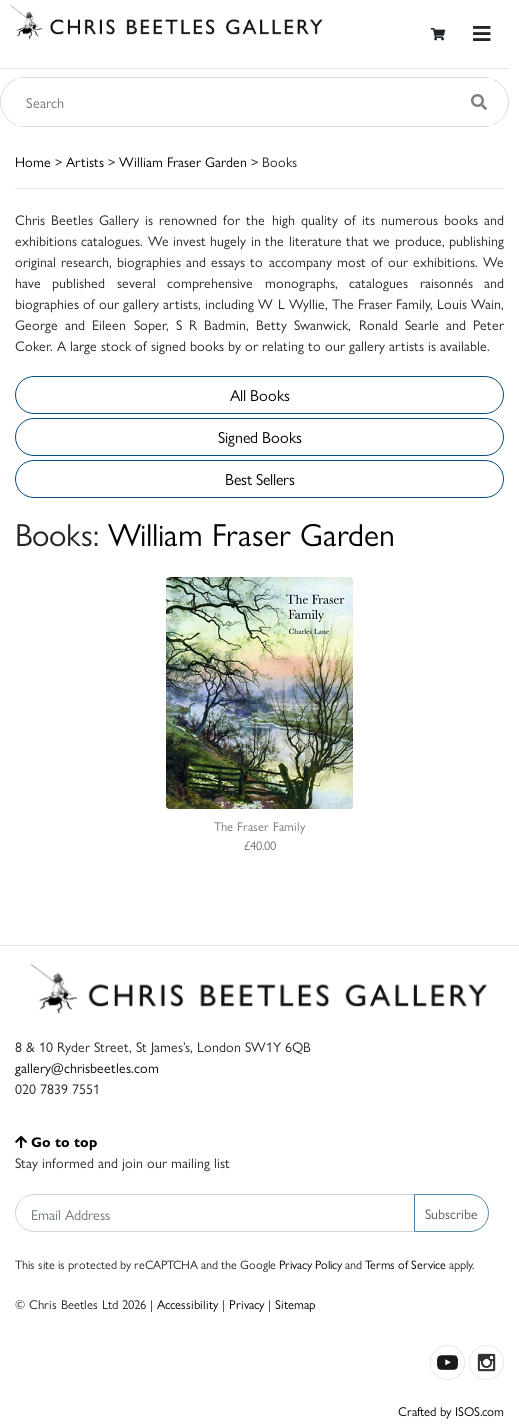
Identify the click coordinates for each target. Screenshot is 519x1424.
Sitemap (295, 1303)
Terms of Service (405, 1264)
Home (33, 161)
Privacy (246, 1303)
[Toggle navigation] (482, 33)
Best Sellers (260, 478)
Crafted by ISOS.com (451, 1410)
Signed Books (260, 436)
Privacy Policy (310, 1264)
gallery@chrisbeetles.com (87, 1067)
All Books (260, 394)
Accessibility (187, 1303)
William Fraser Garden (183, 161)
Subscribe (451, 1213)
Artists (85, 161)
